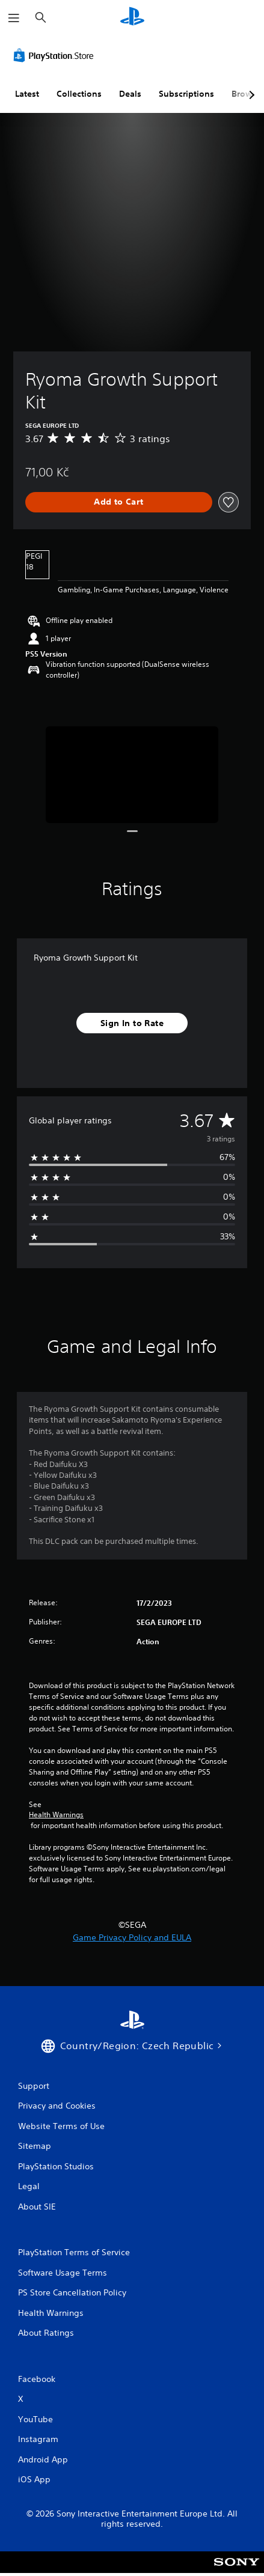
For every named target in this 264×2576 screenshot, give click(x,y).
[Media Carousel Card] (132, 775)
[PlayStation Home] (132, 17)
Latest (27, 93)
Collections (79, 93)
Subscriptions (186, 93)
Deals (130, 93)
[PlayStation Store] (56, 55)
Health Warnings (56, 1815)
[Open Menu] (14, 18)
